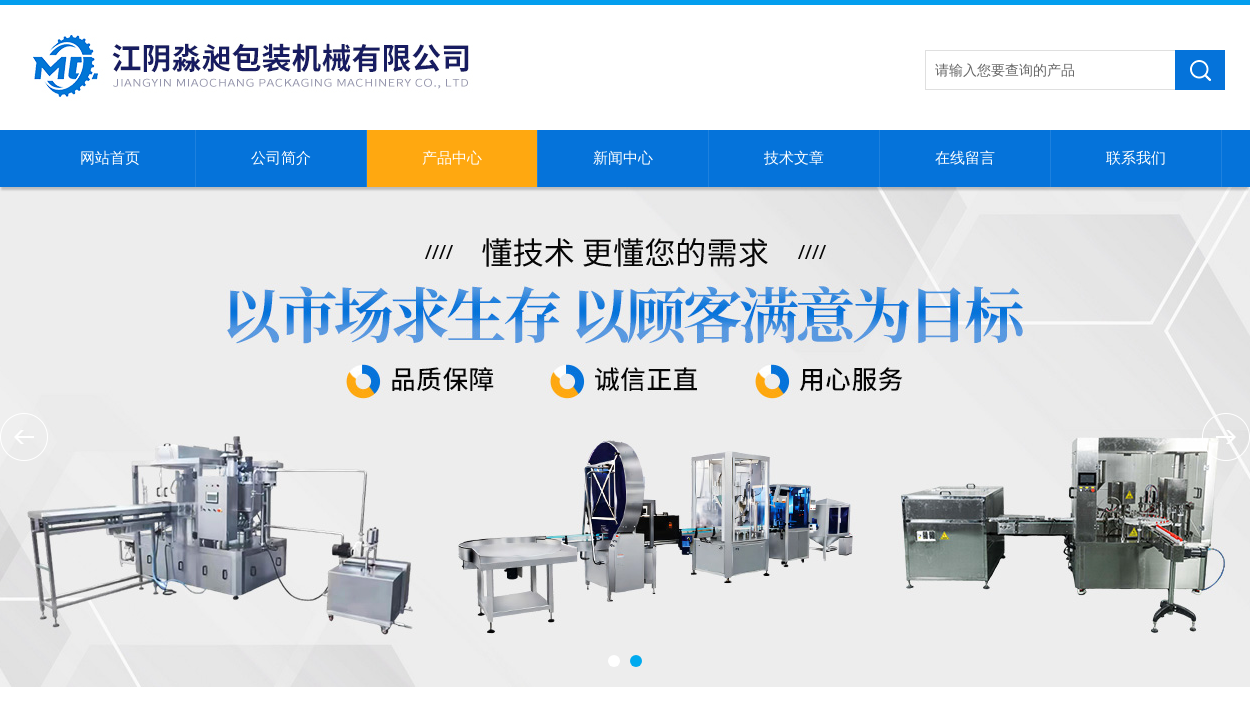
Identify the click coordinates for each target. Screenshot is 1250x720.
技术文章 (794, 158)
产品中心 (452, 158)
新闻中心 (623, 158)
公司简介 (281, 158)
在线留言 (965, 158)
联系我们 (1136, 158)
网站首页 (110, 158)
